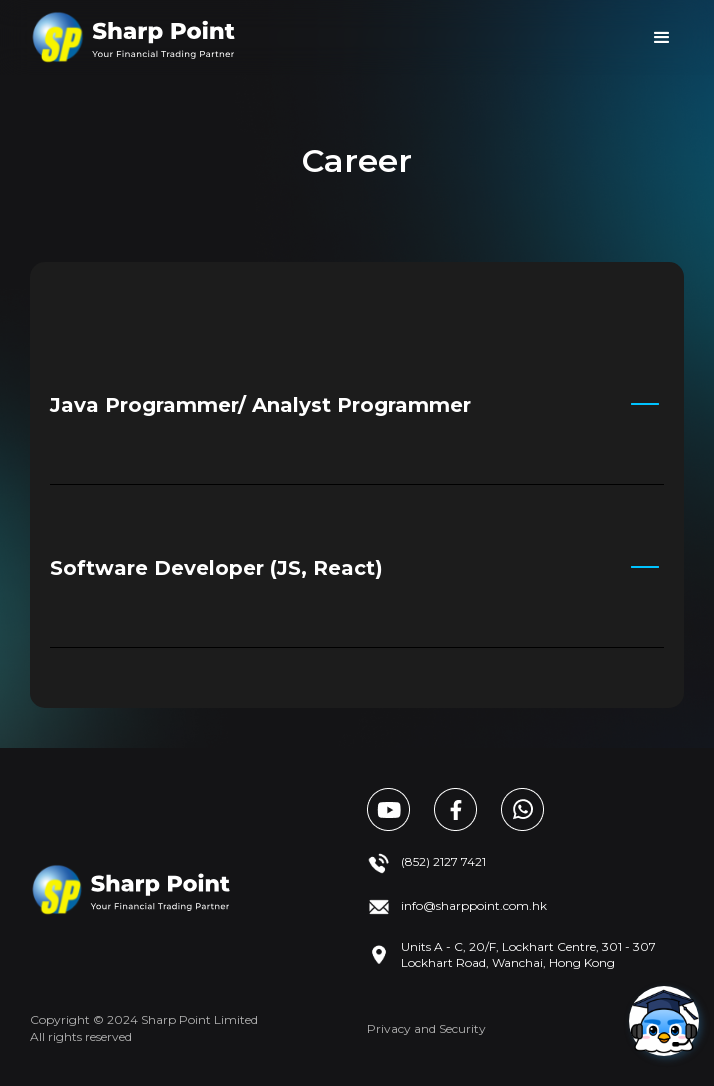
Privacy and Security (426, 1028)
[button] (662, 38)
